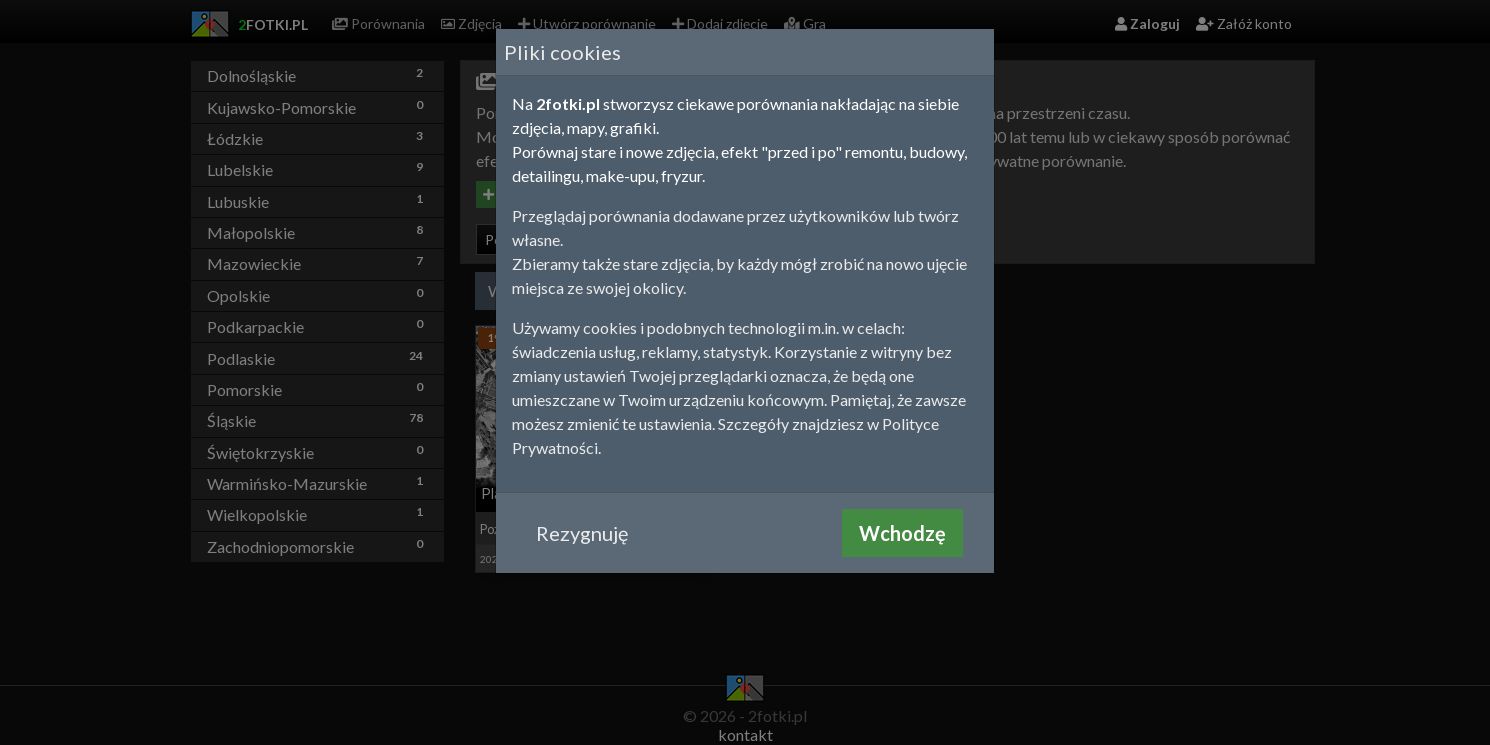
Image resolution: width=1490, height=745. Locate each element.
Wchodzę (902, 533)
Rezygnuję (582, 533)
